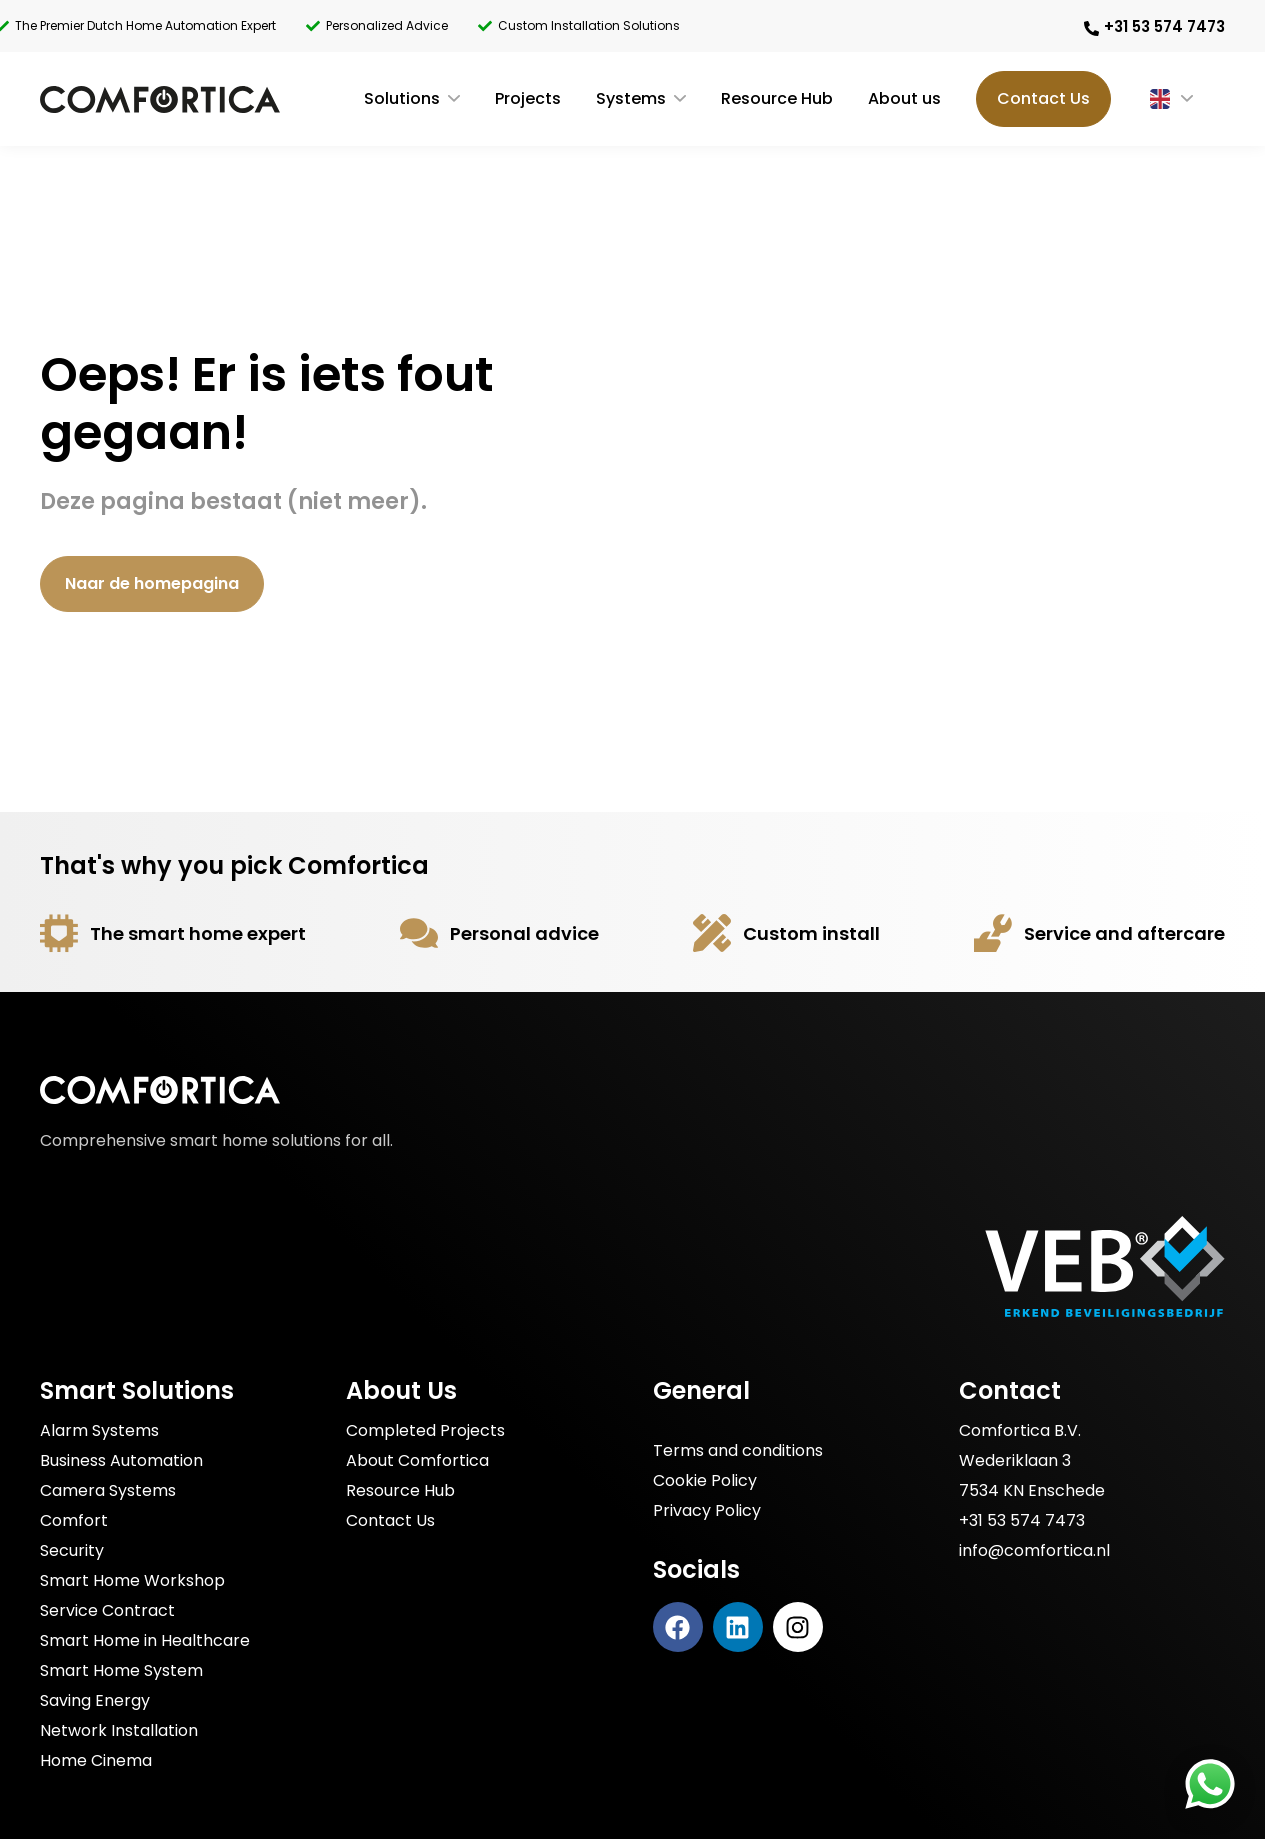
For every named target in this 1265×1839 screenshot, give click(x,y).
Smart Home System (121, 1670)
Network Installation (119, 1730)
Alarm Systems (99, 1430)
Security (72, 1550)
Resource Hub (777, 98)
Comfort (74, 1520)
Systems (631, 98)
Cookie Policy (705, 1480)
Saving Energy (95, 1700)
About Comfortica (417, 1460)
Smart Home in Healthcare (145, 1640)
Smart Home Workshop (132, 1580)
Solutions (402, 98)
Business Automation (121, 1460)
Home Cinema (96, 1760)
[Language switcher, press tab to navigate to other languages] (1153, 99)
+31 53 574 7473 (1022, 1520)
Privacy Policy (707, 1510)
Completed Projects (425, 1430)
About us (904, 98)
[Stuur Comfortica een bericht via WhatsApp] (1210, 1784)
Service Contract (107, 1610)
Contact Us (1043, 98)
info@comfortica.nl (1034, 1550)
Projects (528, 98)
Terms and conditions (738, 1450)
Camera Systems (108, 1490)
